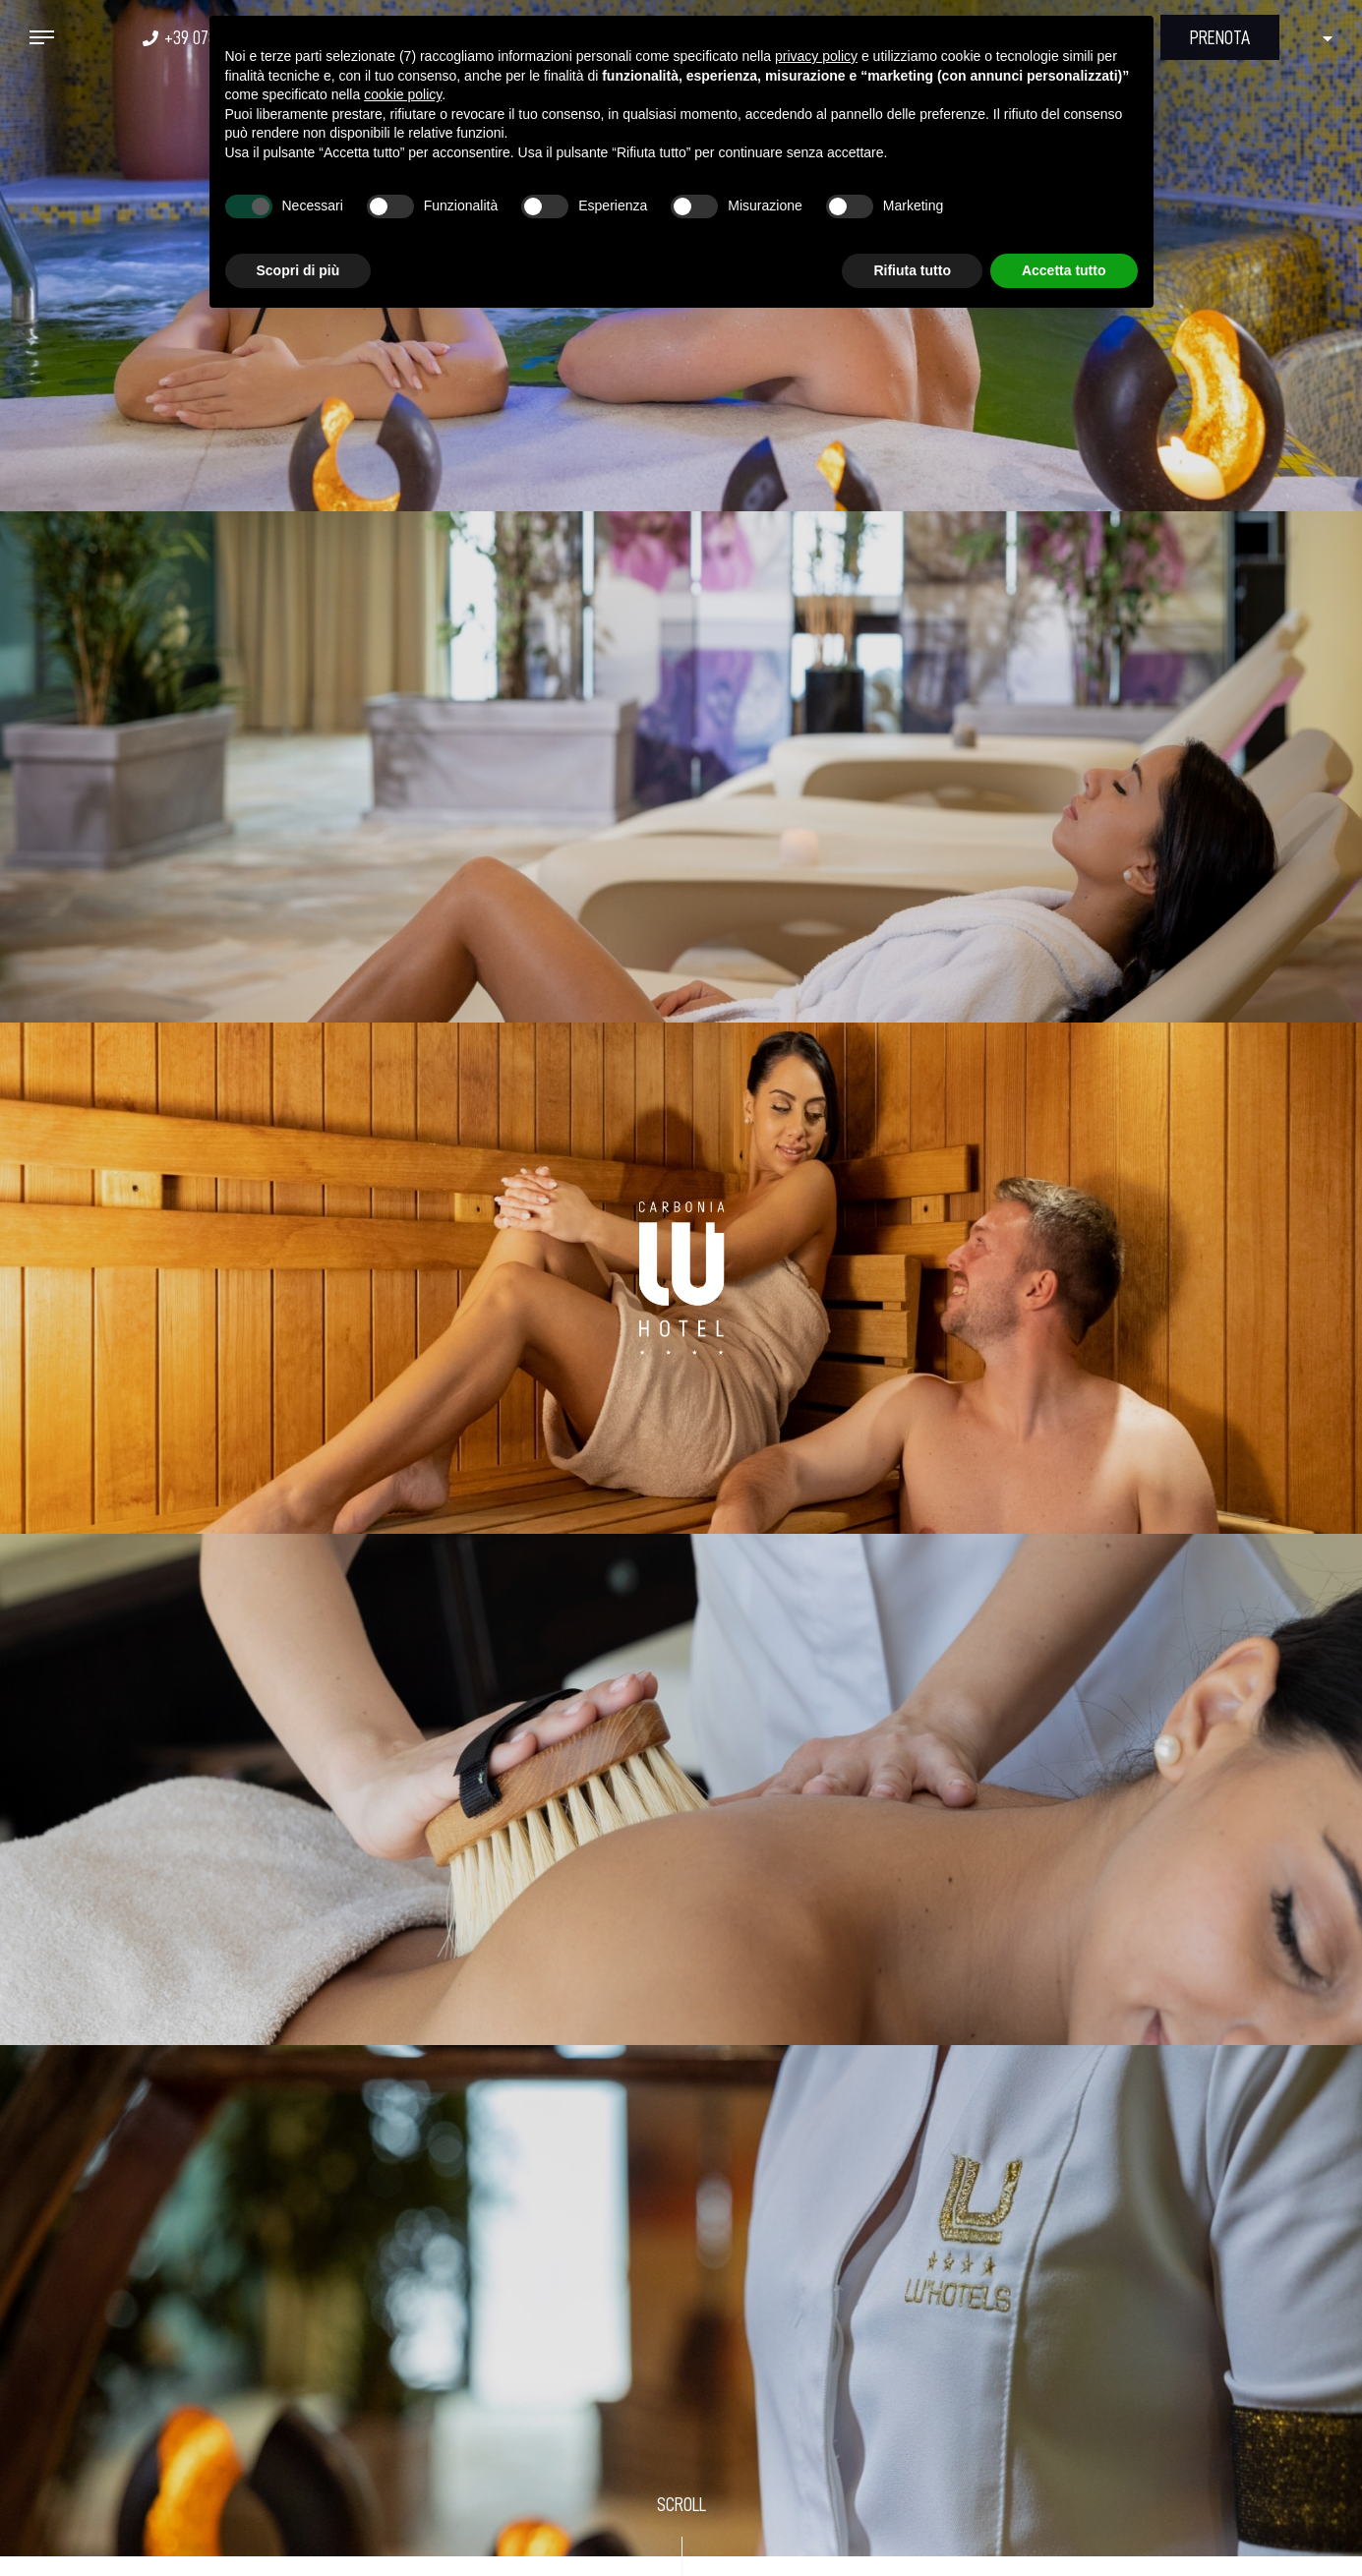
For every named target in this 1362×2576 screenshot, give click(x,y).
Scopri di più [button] (298, 270)
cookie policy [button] (403, 94)
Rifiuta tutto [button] (912, 270)
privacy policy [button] (816, 56)
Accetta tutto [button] (1064, 270)
